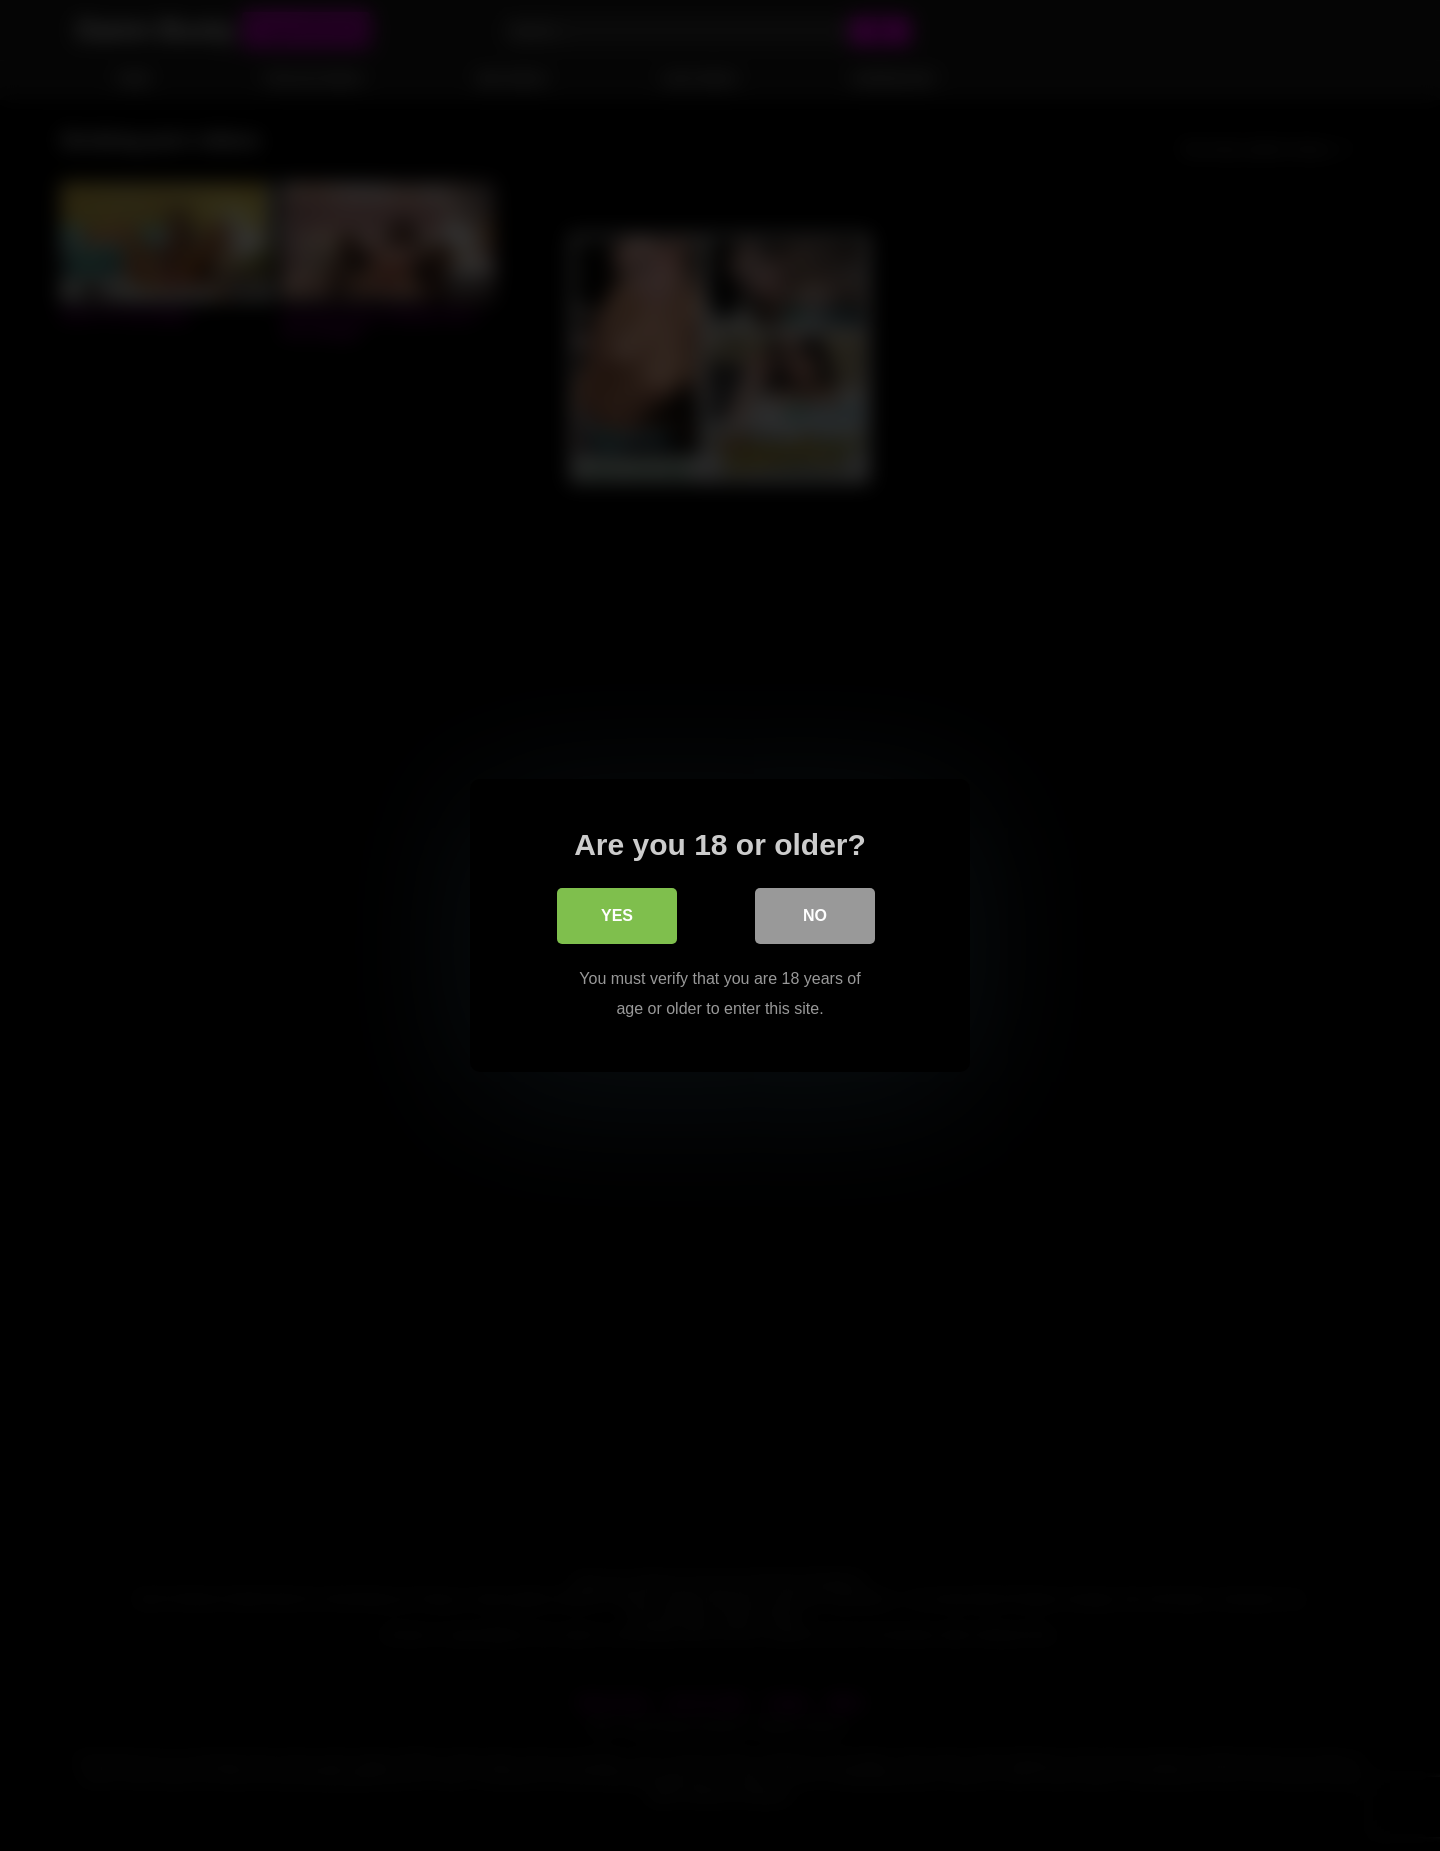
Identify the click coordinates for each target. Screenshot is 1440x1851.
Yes (617, 915)
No (815, 915)
